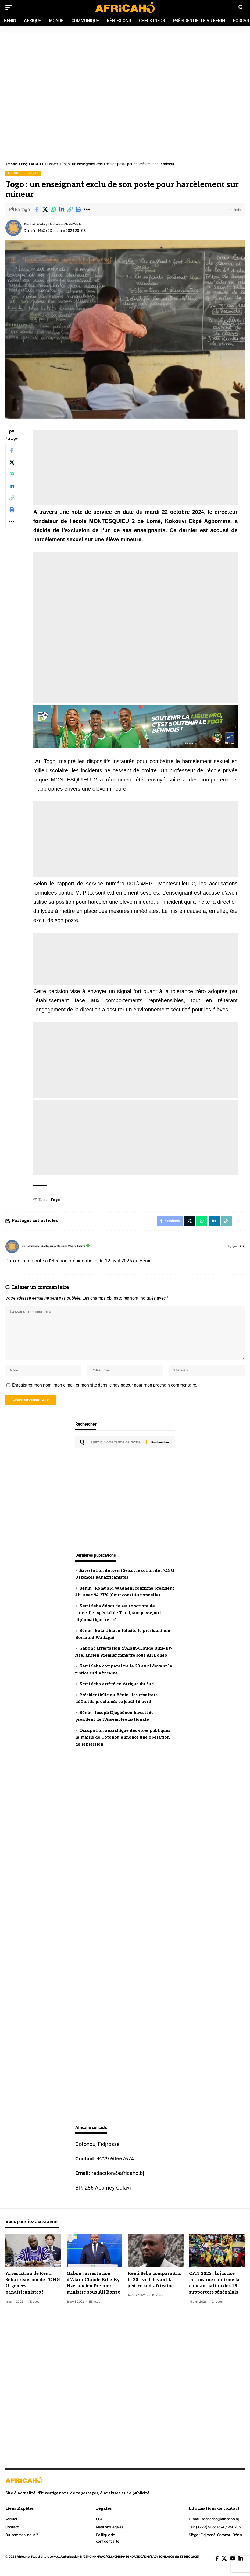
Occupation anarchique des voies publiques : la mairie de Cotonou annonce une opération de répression (123, 1744)
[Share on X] (45, 209)
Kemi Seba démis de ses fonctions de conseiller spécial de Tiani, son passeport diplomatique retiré (118, 1619)
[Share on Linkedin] (61, 209)
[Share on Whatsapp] (53, 209)
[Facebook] (217, 2565)
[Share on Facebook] (36, 209)
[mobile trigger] (10, 7)
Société (32, 173)
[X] (224, 2565)
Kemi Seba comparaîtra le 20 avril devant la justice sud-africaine (154, 2286)
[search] (241, 7)
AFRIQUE (14, 173)
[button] (70, 209)
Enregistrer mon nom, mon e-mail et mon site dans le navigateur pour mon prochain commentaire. (104, 1390)
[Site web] (242, 1247)
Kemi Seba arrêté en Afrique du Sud (116, 1690)
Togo (55, 1200)
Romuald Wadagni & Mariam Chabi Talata (57, 224)
